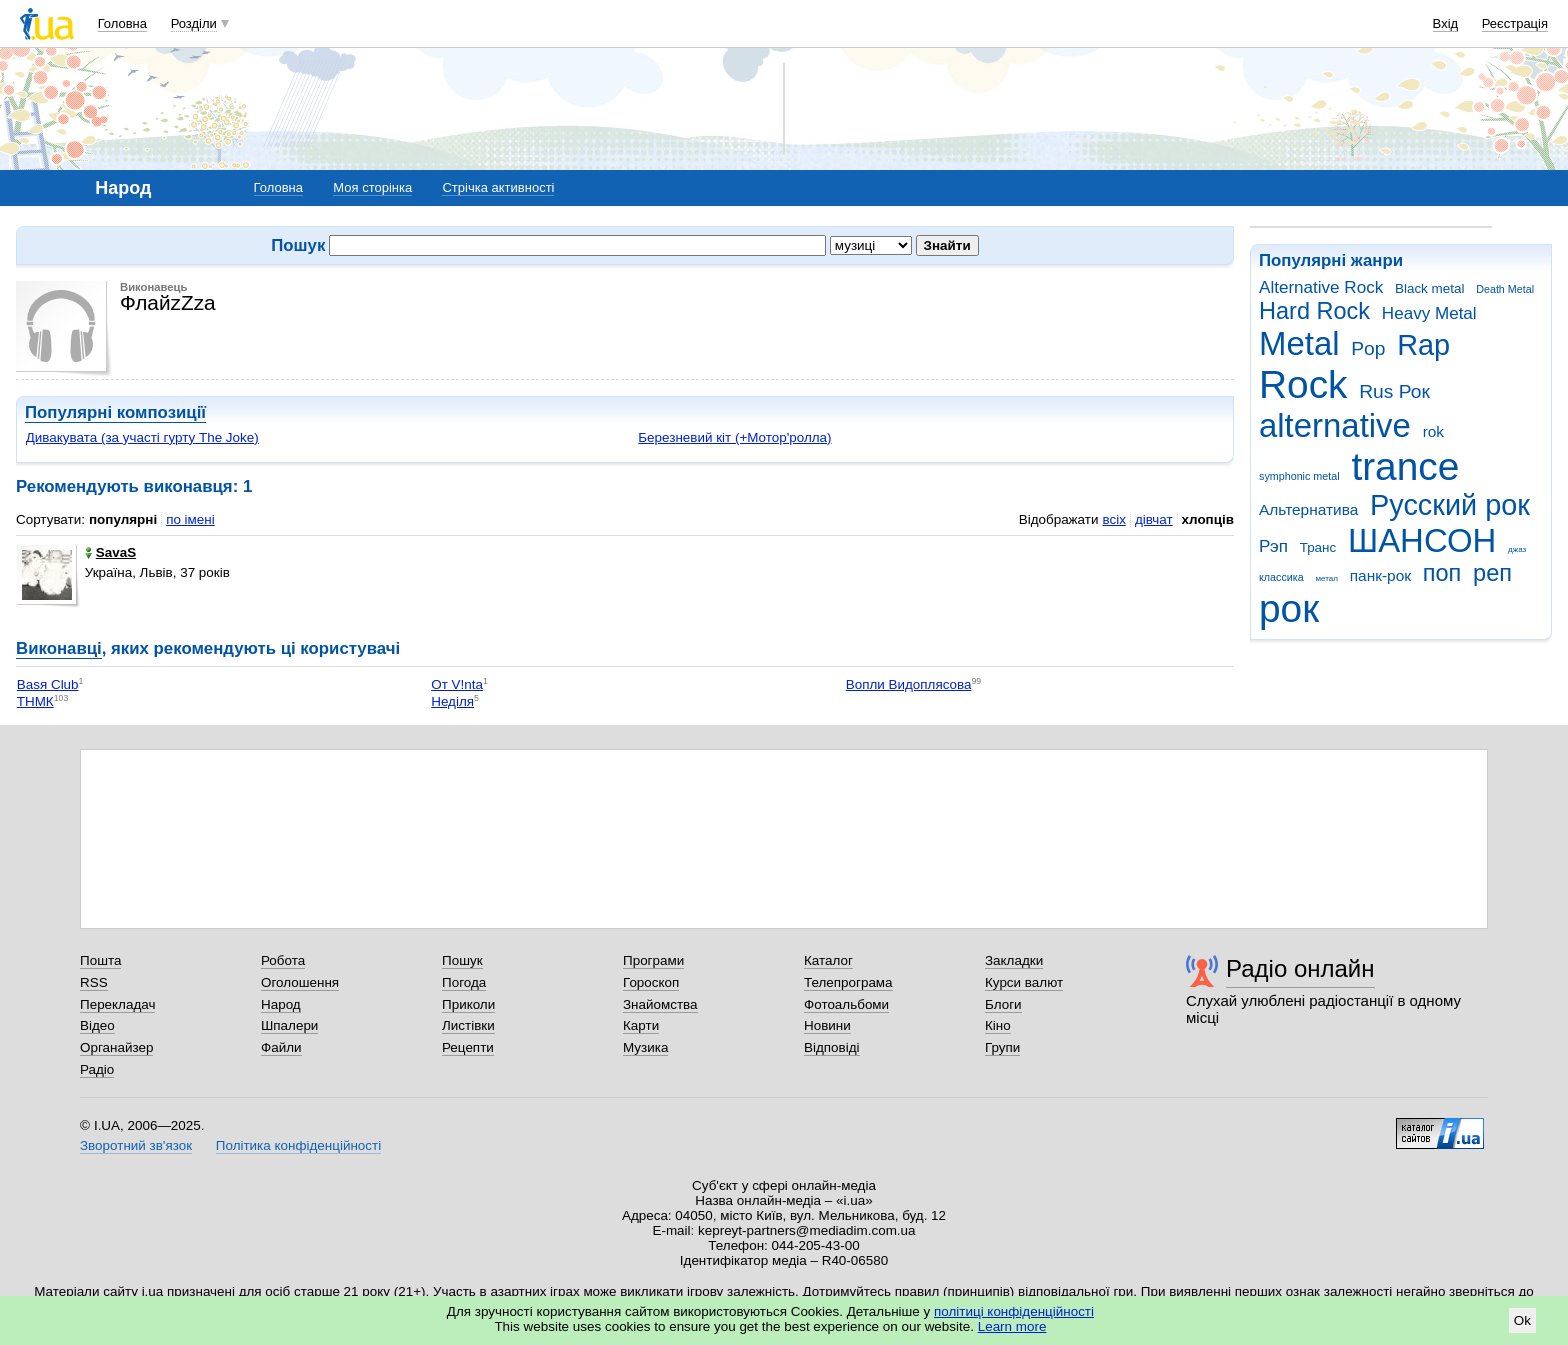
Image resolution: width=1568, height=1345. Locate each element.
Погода (464, 982)
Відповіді (832, 1047)
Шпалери (289, 1025)
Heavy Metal (1429, 313)
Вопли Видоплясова (909, 684)
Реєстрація (1515, 23)
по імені (190, 519)
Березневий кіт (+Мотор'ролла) (734, 437)
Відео (97, 1025)
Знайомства (660, 1004)
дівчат (1154, 519)
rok (1433, 431)
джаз (1517, 549)
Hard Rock (1314, 311)
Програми (653, 960)
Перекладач (117, 1004)
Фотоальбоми (846, 1004)
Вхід (1446, 23)
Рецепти (468, 1047)
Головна (122, 23)
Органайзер (116, 1047)
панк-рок (1380, 575)
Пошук (462, 960)
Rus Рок (1394, 391)
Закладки (1014, 960)
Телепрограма (848, 982)
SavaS (110, 552)
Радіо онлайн (1300, 968)
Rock (1303, 384)
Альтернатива (1308, 509)
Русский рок (1450, 505)
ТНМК (35, 701)
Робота (283, 960)
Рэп (1273, 546)
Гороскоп (651, 982)
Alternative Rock (1321, 287)
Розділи (194, 23)
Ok (1522, 1320)
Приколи (468, 1004)
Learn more (1012, 1326)
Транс (1318, 547)
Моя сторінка (372, 187)
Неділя (452, 701)
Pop (1368, 348)
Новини (827, 1025)
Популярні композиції (115, 412)
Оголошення (300, 982)
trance (1405, 466)
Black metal (1429, 288)
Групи (1002, 1047)
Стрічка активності (498, 187)
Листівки (468, 1025)
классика (1281, 577)
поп (1442, 573)
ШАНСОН (1422, 540)
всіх (1113, 519)
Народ (281, 1004)
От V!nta (457, 684)
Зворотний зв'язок (136, 1145)
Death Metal (1505, 289)
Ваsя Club (48, 684)
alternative (1335, 425)
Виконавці (59, 648)
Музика (645, 1047)
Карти (641, 1025)
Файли (281, 1047)
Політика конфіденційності (298, 1145)
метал (1326, 578)
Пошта (100, 960)
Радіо (97, 1069)
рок (1289, 608)
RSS (94, 982)
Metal (1299, 343)
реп (1492, 573)
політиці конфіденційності (1014, 1311)
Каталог (828, 960)
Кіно (998, 1025)
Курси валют (1024, 982)
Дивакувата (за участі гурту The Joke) (142, 437)
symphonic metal (1299, 476)
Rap (1423, 345)
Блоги (1003, 1004)
